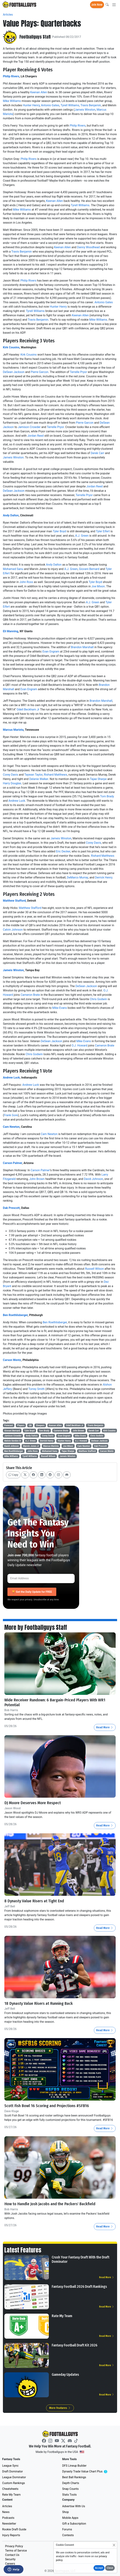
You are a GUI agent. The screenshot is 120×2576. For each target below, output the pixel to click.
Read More (104, 1727)
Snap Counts (70, 2489)
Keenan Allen (38, 92)
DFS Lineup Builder (74, 2465)
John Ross (26, 582)
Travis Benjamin (90, 105)
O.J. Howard (79, 1045)
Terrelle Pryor (78, 372)
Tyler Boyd (59, 531)
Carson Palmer (12, 1163)
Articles (8, 14)
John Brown (37, 1179)
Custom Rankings (13, 2483)
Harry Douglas (12, 783)
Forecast (8, 1425)
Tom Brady (107, 796)
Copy (13, 1474)
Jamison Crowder (29, 427)
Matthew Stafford (14, 900)
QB (30, 1425)
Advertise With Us (73, 2506)
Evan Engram (50, 651)
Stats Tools (69, 2494)
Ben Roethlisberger (15, 1315)
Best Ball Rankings (74, 2477)
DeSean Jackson (14, 372)
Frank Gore (11, 1115)
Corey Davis (10, 774)
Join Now (97, 4)
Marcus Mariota (13, 729)
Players (20, 1425)
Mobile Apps (70, 2518)
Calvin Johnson (13, 929)
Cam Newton (11, 1126)
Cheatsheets (10, 2489)
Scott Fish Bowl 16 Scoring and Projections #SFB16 (46, 2105)
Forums (67, 2529)
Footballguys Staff (35, 37)
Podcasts (8, 2518)
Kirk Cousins (11, 347)
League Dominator (14, 2477)
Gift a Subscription (74, 2523)
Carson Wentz (12, 1360)
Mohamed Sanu (13, 569)
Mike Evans (59, 1008)
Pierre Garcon (39, 372)
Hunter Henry (31, 105)
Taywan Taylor (33, 774)
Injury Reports (11, 2535)
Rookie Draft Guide (14, 2529)
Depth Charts (70, 2483)
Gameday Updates (65, 2374)
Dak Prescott (11, 1208)
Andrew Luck (17, 800)
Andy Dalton (11, 515)
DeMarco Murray (77, 877)
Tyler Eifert (103, 531)
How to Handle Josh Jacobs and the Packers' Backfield (49, 2203)
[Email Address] (41, 1578)
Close (110, 2567)
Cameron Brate (30, 995)
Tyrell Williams (69, 105)
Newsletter (9, 2523)
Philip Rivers (11, 76)
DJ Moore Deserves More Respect (32, 1802)
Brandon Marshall (82, 647)
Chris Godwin (98, 999)
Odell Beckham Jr (28, 709)
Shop (65, 2512)
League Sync (10, 2465)
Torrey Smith (36, 1389)
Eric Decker (63, 851)
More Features (60, 2408)
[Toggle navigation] (114, 4)
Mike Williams (12, 101)
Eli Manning (10, 631)
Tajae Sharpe (98, 779)
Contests (68, 2535)
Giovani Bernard (89, 569)
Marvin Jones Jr (31, 1446)
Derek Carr (97, 453)
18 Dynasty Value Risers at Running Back (38, 2003)
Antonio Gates (50, 105)
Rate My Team (62, 2316)
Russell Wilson (94, 1268)
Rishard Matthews (55, 774)
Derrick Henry (103, 877)
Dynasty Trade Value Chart (89, 2472)
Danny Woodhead (88, 247)
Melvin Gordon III (12, 1441)
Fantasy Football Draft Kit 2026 (74, 2345)
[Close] (114, 2545)
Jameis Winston (85, 109)
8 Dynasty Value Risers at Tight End (34, 1901)
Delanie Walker (38, 779)
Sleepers (40, 1425)
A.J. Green (82, 535)
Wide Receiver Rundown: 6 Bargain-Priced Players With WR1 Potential (54, 1702)
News (5, 2512)
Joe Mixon (98, 586)
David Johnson (93, 1179)
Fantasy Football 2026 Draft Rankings (79, 2286)
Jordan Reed (35, 435)
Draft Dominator (12, 2471)
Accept (99, 2567)
